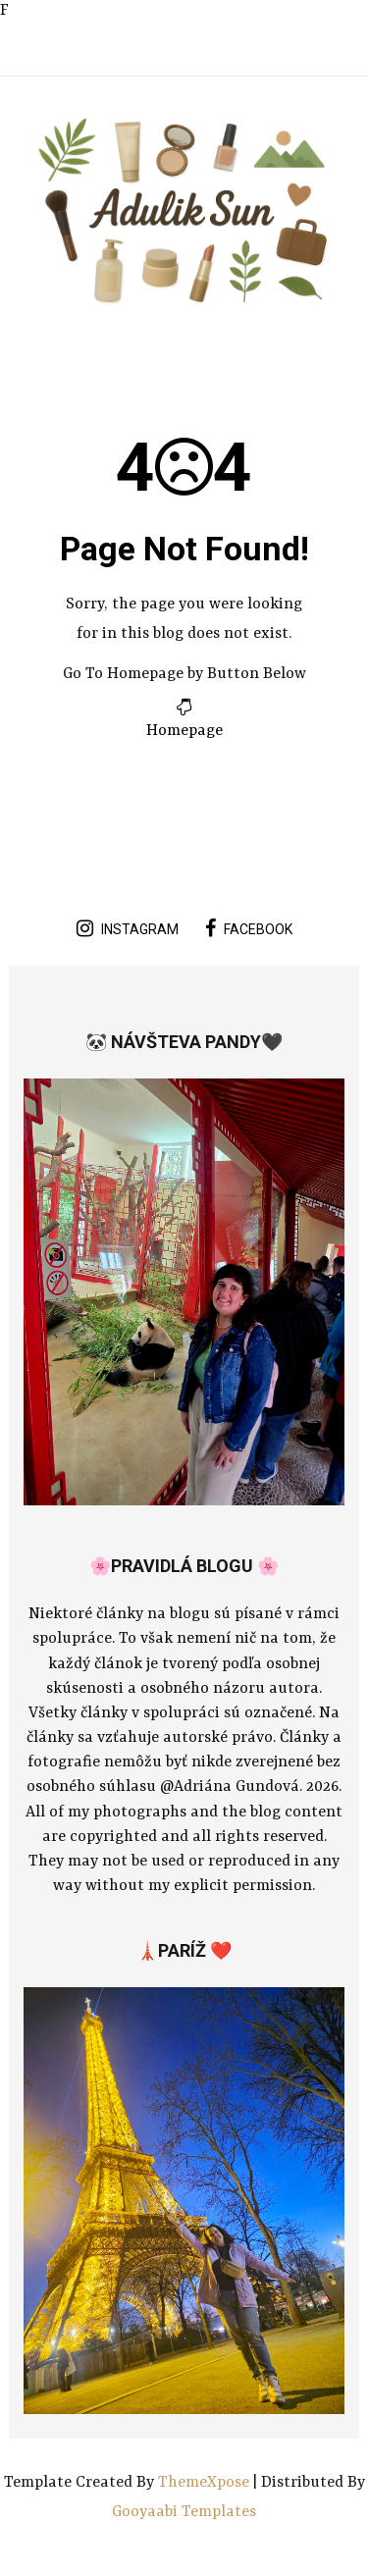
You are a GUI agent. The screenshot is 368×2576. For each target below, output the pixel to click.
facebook (248, 928)
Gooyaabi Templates (184, 2512)
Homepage (184, 731)
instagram (128, 928)
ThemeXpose (205, 2483)
